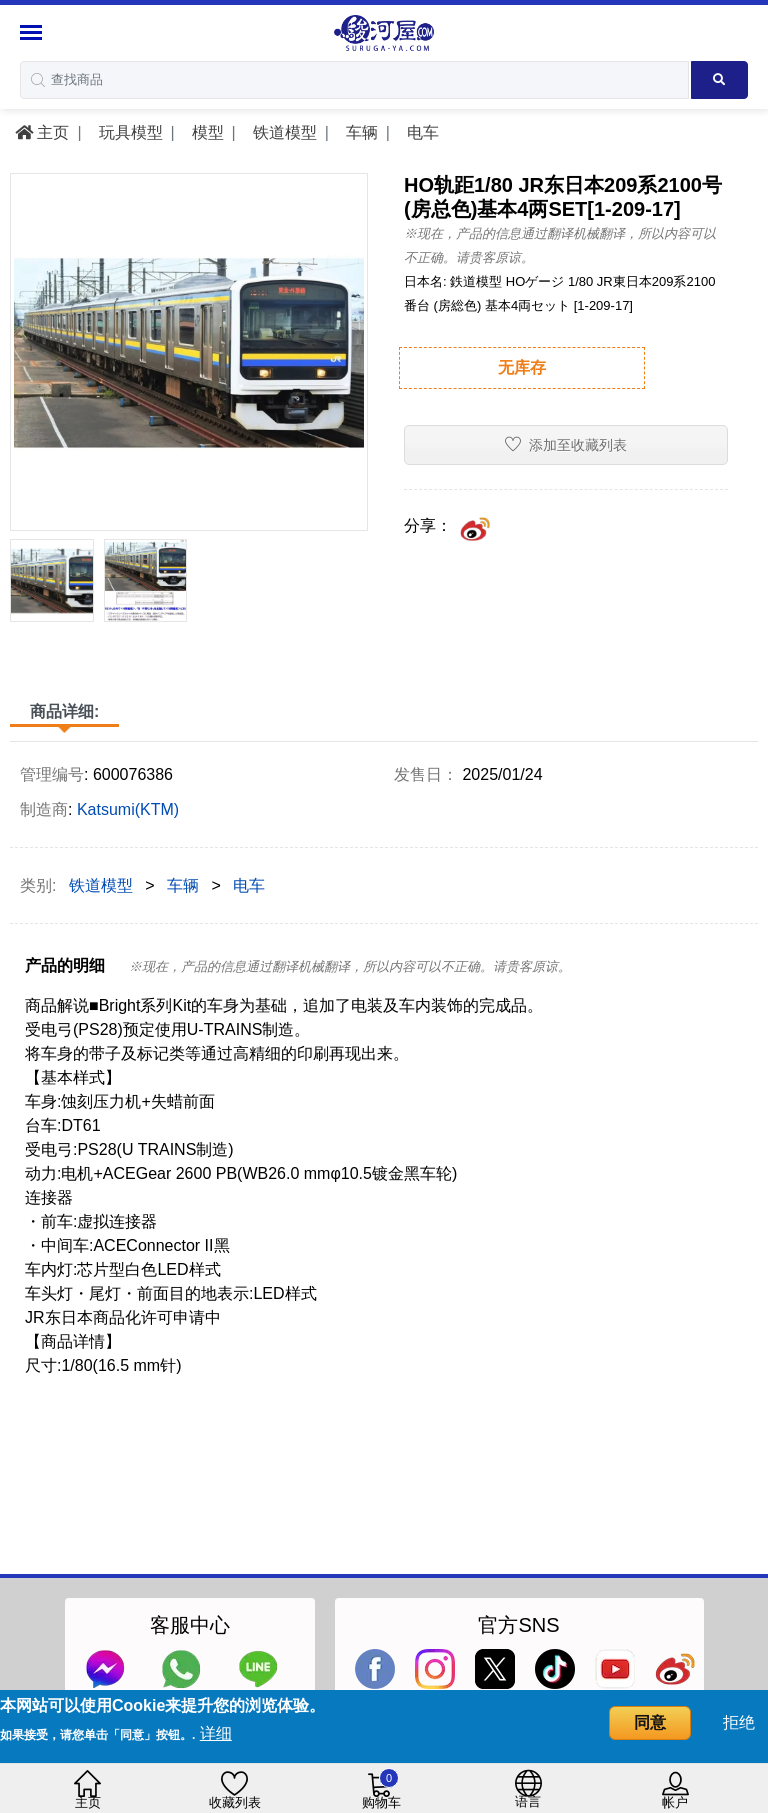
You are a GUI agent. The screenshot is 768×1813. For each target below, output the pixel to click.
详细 (216, 1733)
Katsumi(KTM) (128, 809)
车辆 (359, 132)
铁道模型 (282, 132)
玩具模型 (128, 132)
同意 (650, 1722)
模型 (205, 132)
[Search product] (719, 80)
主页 (42, 132)
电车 (420, 132)
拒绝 (739, 1722)
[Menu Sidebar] (33, 32)
